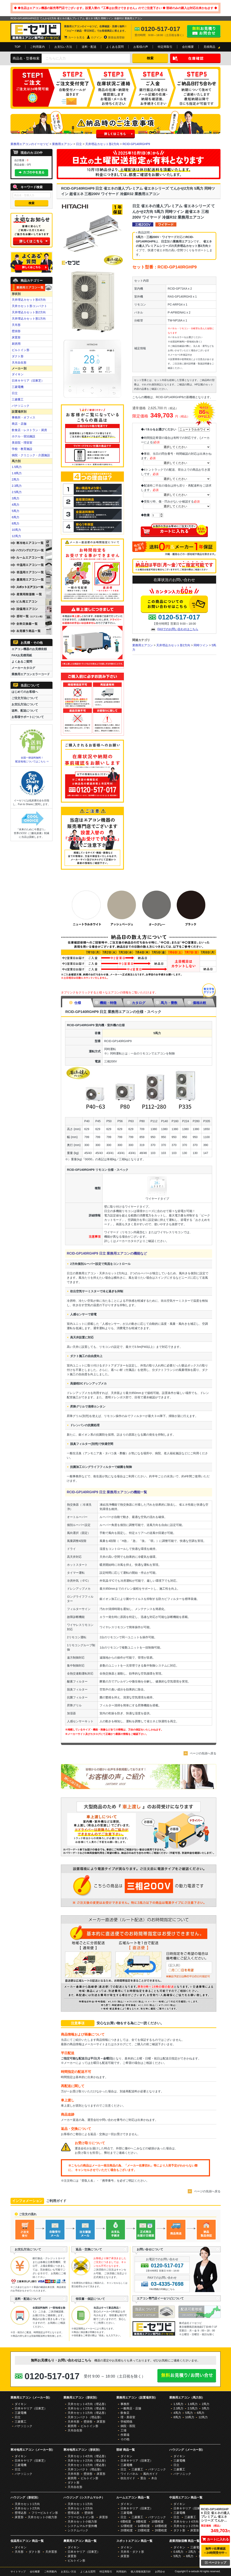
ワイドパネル (129, 2473)
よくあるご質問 (22, 661)
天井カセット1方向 (27, 2504)
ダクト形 (18, 356)
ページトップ (215, 2562)
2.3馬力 (17, 485)
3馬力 (15, 498)
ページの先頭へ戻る (203, 1753)
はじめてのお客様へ (25, 691)
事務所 (125, 2404)
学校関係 (126, 2421)
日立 (79, 144)
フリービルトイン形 (45, 2512)
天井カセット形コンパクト (29, 306)
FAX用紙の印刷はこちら (162, 2289)
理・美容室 (128, 2417)
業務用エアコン (62, 144)
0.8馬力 (178, 2551)
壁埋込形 (20, 2512)
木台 (154, 2478)
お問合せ (160, 2571)
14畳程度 (144, 2526)
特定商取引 (165, 46)
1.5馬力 (17, 467)
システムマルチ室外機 (82, 2526)
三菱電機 (18, 387)
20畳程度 (127, 2530)
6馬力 (15, 517)
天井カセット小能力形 (42, 2517)
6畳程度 (126, 2521)
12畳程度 (127, 2526)
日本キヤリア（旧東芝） (28, 380)
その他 (125, 2439)
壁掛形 (16, 331)
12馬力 (16, 536)
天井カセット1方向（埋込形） (88, 2412)
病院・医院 (128, 2426)
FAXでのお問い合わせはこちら (178, 629)
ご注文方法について (25, 698)
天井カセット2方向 (27, 2508)
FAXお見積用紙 (22, 655)
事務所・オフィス (23, 417)
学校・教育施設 (22, 449)
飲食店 (125, 2412)
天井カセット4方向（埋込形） (88, 2404)
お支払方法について (25, 704)
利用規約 (121, 2571)
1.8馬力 (17, 473)
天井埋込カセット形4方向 (29, 299)
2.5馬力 (17, 492)
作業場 (125, 2434)
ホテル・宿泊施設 (23, 436)
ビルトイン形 (20, 350)
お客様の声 (140, 46)
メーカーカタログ (23, 668)
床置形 (16, 337)
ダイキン (18, 374)
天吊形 (16, 324)
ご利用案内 (37, 46)
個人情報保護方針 (141, 2571)
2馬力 (15, 479)
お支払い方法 (63, 46)
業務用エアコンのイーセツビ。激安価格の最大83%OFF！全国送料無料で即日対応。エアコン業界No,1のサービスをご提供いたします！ (35, 31)
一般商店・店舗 (131, 2408)
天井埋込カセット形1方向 (29, 318)
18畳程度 (161, 2526)
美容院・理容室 (22, 442)
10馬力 (16, 529)
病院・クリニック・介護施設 (31, 455)
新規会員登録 (116, 37)
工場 (123, 2430)
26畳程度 (161, 2530)
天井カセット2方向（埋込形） (88, 2408)
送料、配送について (25, 710)
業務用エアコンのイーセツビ (29, 144)
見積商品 (209, 46)
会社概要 (188, 46)
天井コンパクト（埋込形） (85, 2417)
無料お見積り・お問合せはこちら (203, 31)
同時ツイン (201, 645)
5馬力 (15, 511)
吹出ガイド (128, 2478)
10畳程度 (157, 2521)
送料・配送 (89, 46)
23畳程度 (144, 2530)
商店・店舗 (19, 423)
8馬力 (15, 523)
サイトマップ (18, 2571)
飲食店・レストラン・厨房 (29, 430)
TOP (17, 46)
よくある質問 (115, 46)
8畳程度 (141, 2521)
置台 (143, 2478)
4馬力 (15, 504)
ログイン (96, 37)
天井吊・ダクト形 (132, 2551)
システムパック (78, 2530)
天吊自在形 (19, 362)
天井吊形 (73, 2421)
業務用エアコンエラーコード (31, 674)
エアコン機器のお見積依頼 (29, 649)
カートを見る (76, 37)
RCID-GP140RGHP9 (136, 144)
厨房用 (16, 343)
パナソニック (20, 405)
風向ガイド (150, 2473)
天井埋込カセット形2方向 (102, 144)
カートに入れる (215, 2539)
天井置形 (51, 2551)
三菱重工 (18, 399)
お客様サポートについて (28, 717)
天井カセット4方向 (186, 2521)
